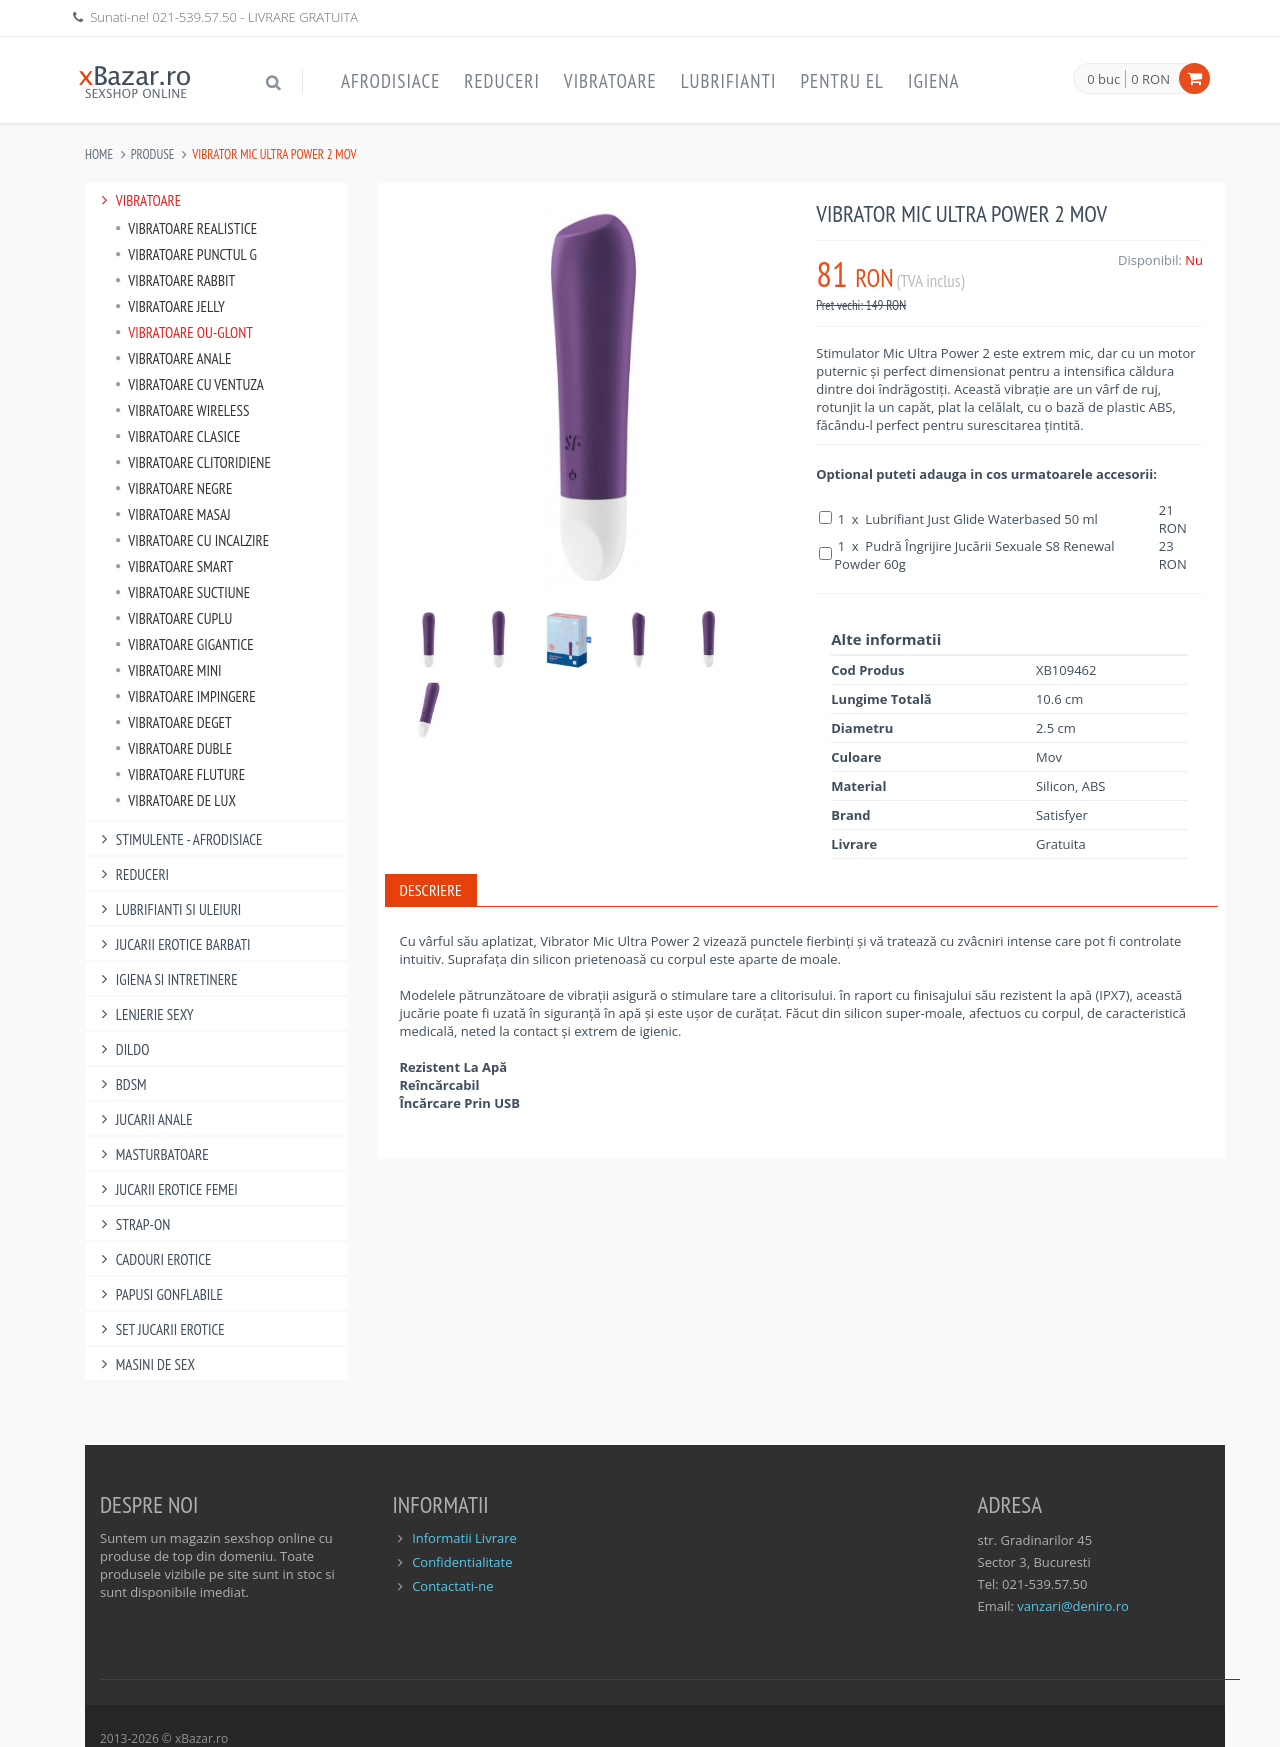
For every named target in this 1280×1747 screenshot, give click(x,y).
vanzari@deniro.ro (1072, 1606)
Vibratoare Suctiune (182, 592)
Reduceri (502, 81)
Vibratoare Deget (173, 722)
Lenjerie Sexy (144, 1014)
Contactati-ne (452, 1586)
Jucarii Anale (144, 1119)
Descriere (431, 890)
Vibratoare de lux (175, 800)
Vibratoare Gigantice (184, 644)
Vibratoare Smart (174, 566)
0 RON (1150, 79)
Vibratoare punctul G (186, 254)
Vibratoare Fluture (180, 774)
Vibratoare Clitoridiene (193, 462)
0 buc (1103, 80)
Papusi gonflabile (159, 1294)
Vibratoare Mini (168, 670)
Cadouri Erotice (153, 1259)
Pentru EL (842, 81)
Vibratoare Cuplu (173, 618)
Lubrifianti (729, 81)
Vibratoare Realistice (186, 228)
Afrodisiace (390, 81)
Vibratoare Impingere (185, 696)
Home (99, 154)
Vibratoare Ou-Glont (184, 332)
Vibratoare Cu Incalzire (192, 540)
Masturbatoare (152, 1154)
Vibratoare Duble (173, 748)
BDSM (121, 1084)
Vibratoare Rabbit (175, 280)
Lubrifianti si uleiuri (168, 909)
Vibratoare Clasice (177, 436)
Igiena (934, 81)
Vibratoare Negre (173, 488)
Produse (153, 154)
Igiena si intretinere (166, 979)
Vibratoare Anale (173, 358)
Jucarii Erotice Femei (166, 1189)
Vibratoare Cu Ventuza (189, 384)
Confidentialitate (462, 1562)
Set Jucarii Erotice (160, 1329)
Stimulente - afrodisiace (178, 839)
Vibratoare (610, 81)
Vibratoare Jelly (170, 306)
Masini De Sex (145, 1364)
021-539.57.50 (194, 17)
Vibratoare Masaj (173, 514)
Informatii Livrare (464, 1538)
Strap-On (132, 1224)
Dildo (122, 1049)
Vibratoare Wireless (182, 410)
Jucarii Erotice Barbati (173, 944)
